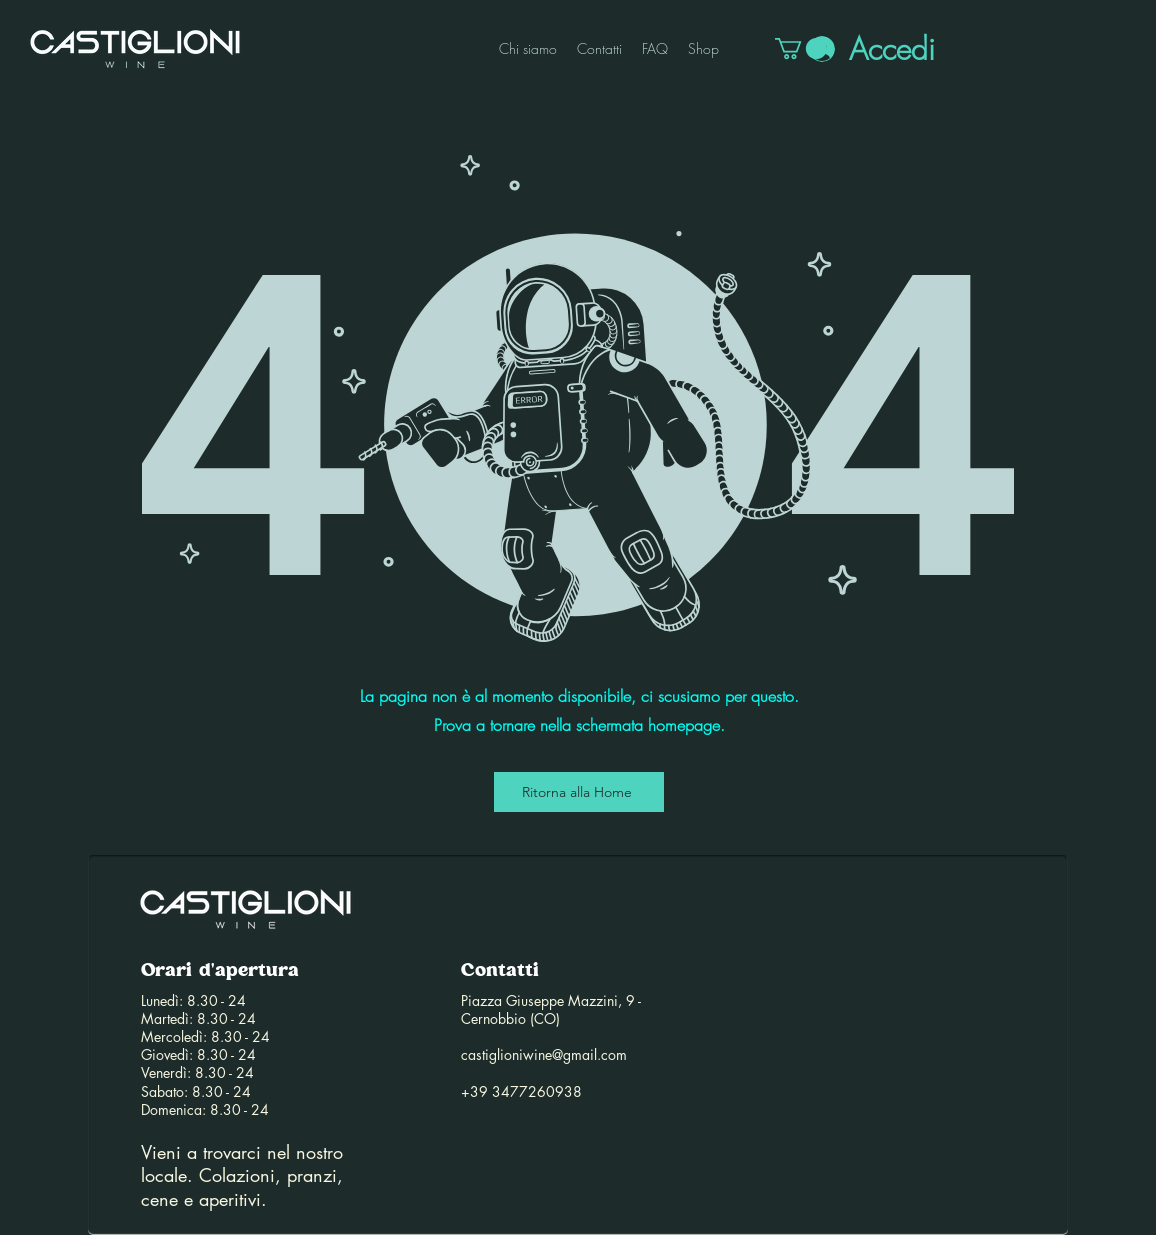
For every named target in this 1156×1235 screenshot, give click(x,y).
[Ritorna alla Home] (579, 792)
